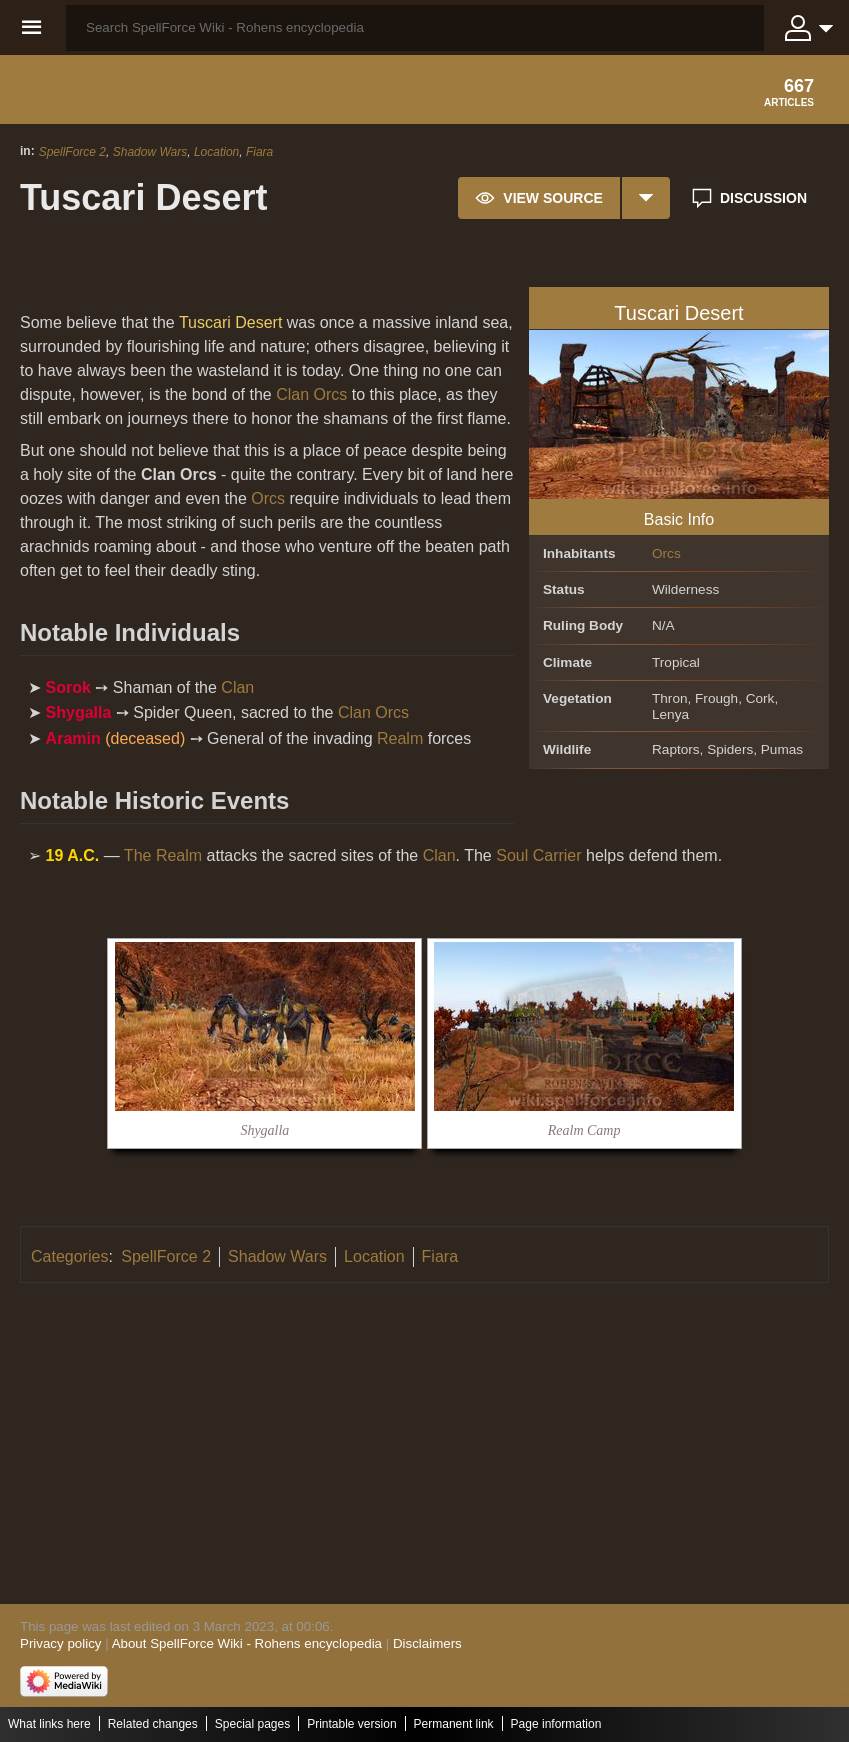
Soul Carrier (538, 855)
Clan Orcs (311, 394)
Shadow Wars (150, 152)
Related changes (153, 1724)
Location (216, 152)
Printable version (351, 1724)
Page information (556, 1724)
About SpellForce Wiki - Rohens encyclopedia (247, 1643)
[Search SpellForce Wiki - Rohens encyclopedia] (415, 28)
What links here (49, 1724)
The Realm (163, 855)
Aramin (73, 738)
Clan (237, 687)
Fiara (259, 152)
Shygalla (79, 712)
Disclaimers (427, 1643)
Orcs (666, 553)
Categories (69, 1256)
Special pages (252, 1724)
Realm (400, 738)
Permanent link (454, 1724)
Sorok (68, 687)
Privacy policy (60, 1643)
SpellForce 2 (72, 152)
